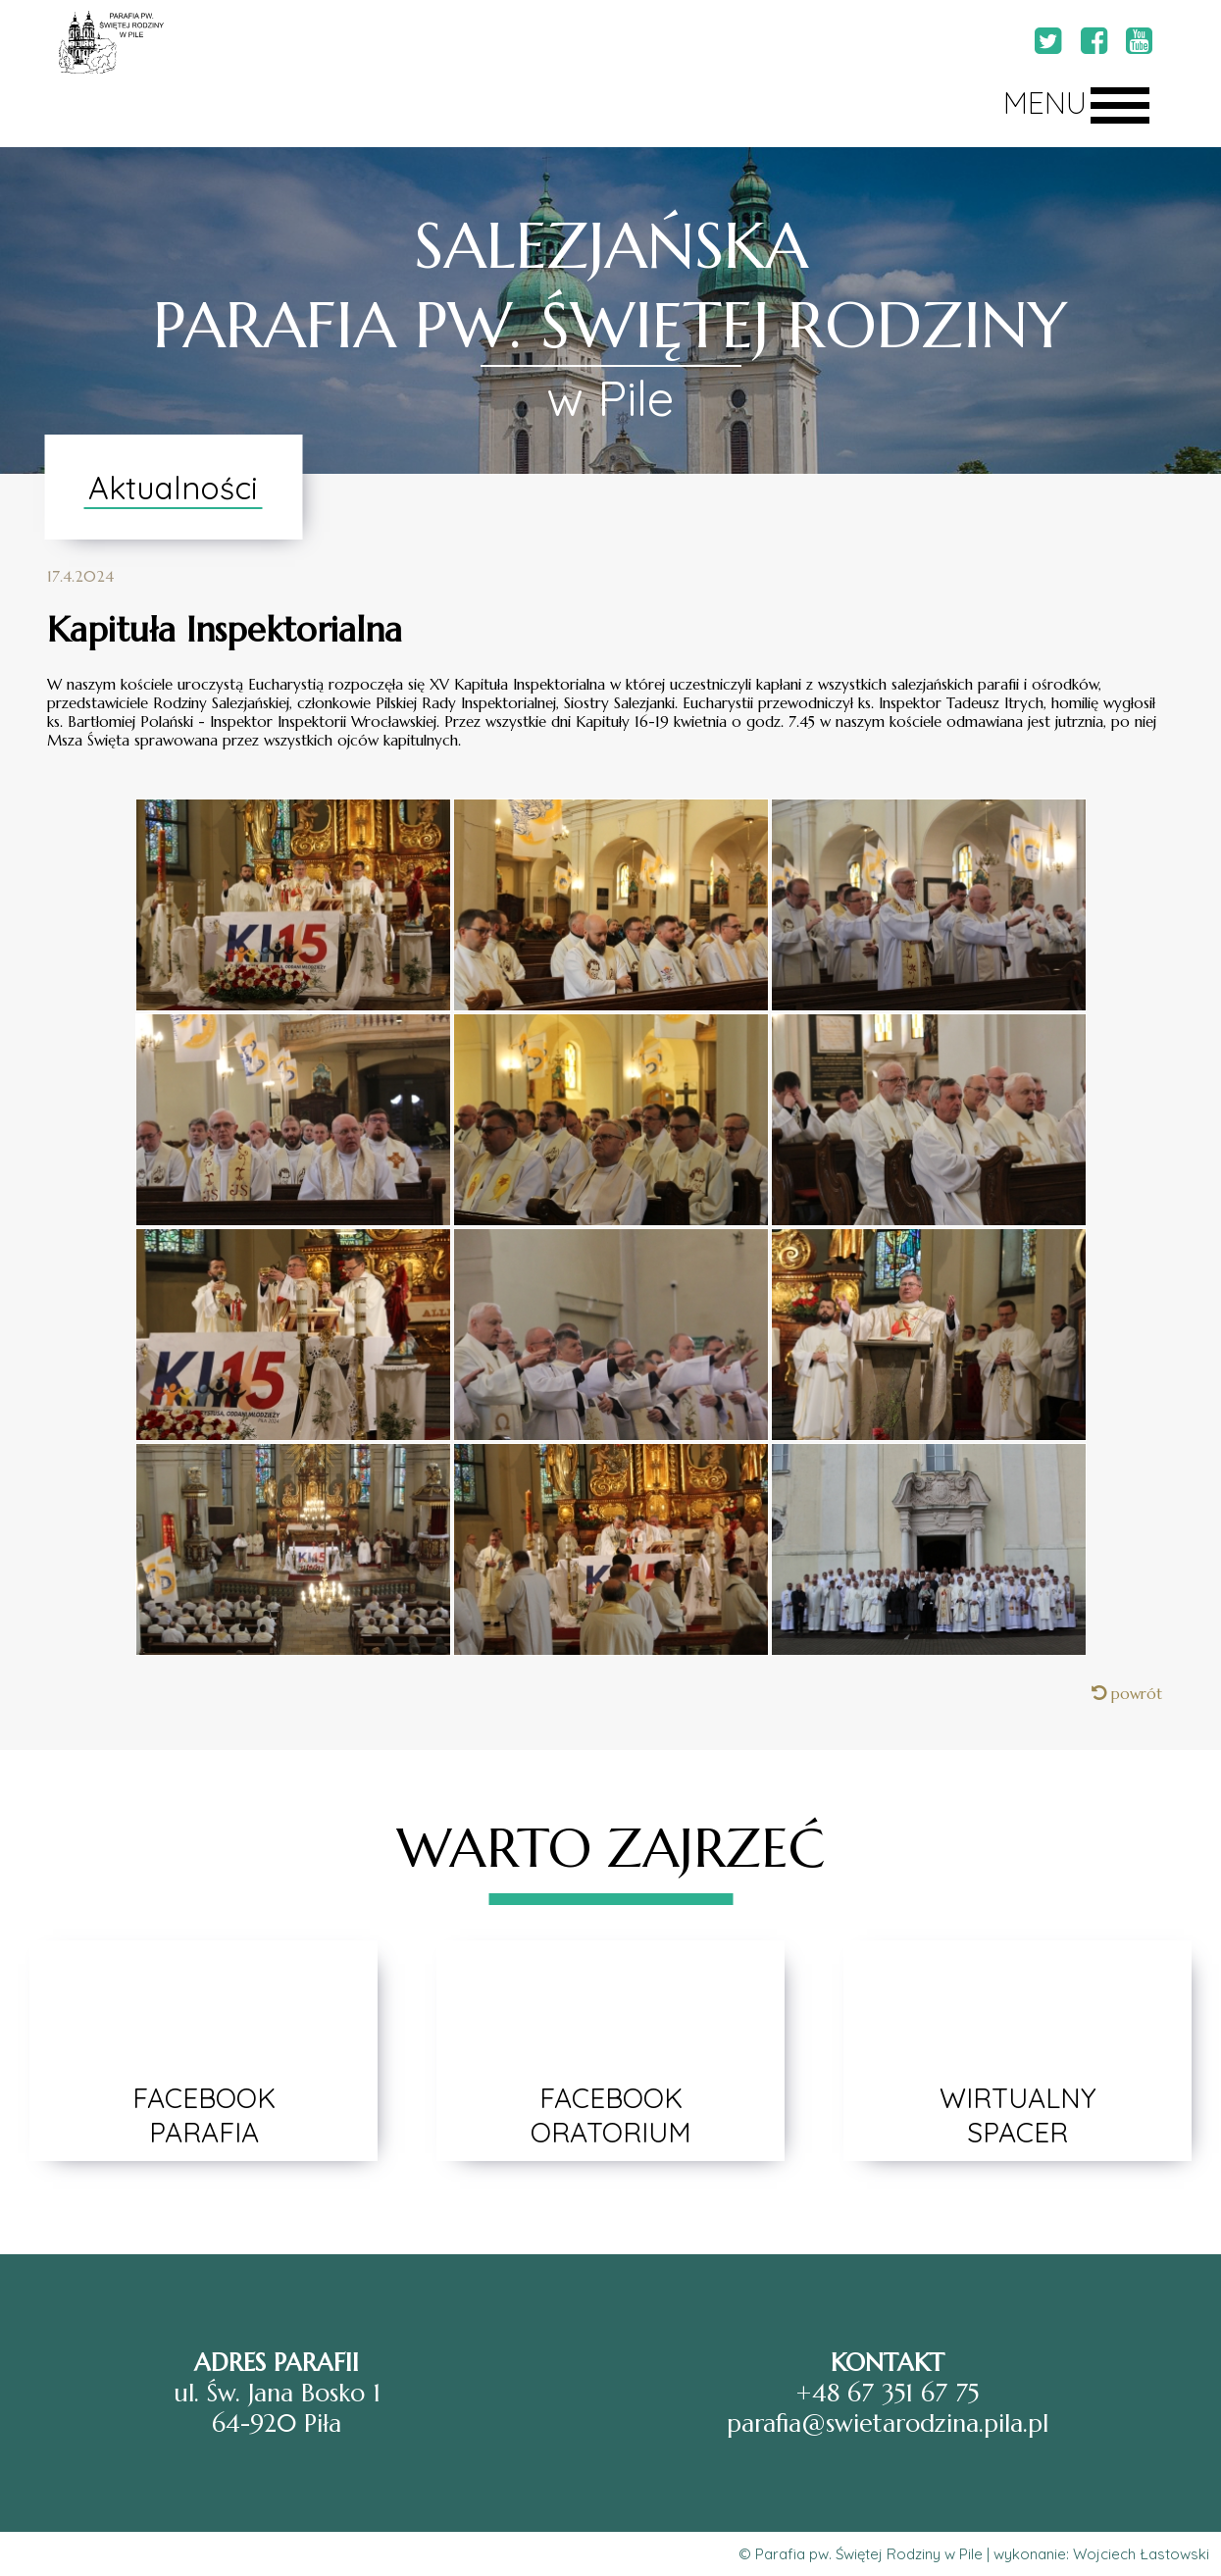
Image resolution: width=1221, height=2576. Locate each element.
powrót (1127, 1693)
